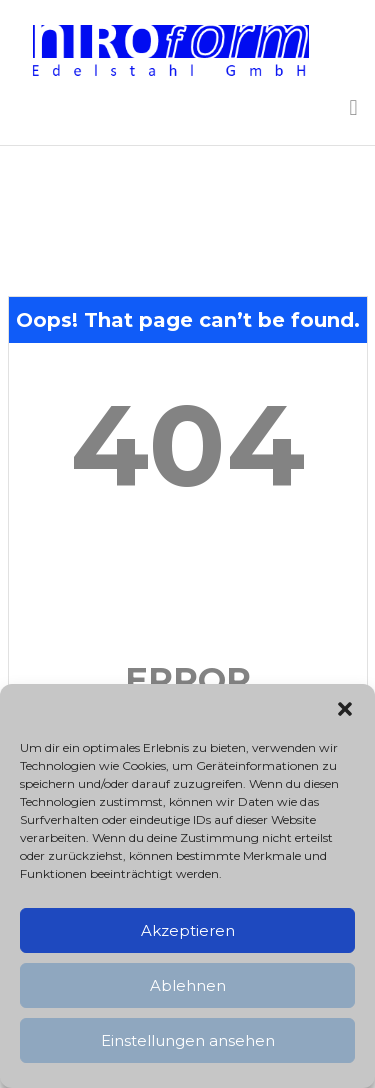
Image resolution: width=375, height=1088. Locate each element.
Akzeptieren (188, 930)
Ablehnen (188, 985)
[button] (345, 709)
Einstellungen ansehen (188, 1040)
